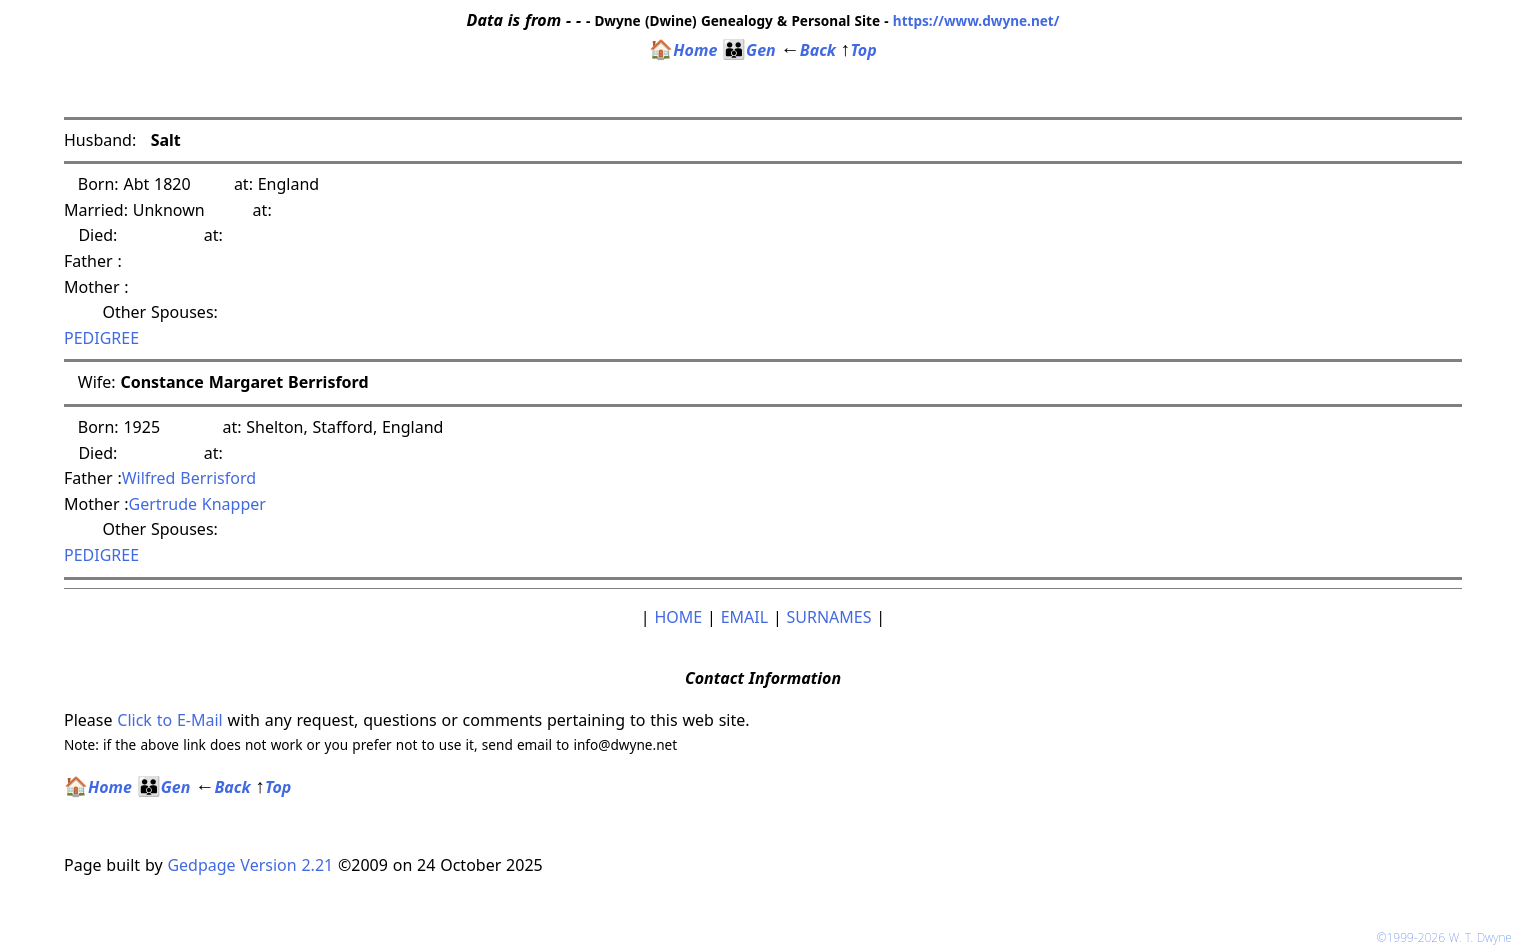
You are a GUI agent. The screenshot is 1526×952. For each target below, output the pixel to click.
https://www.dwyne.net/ (976, 20)
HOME (678, 617)
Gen (749, 50)
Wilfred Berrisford (189, 478)
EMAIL (744, 617)
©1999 (1448, 937)
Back (808, 50)
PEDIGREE (101, 338)
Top (859, 50)
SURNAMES (829, 617)
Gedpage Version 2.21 (250, 865)
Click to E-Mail (169, 720)
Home (683, 50)
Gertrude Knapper (197, 504)
